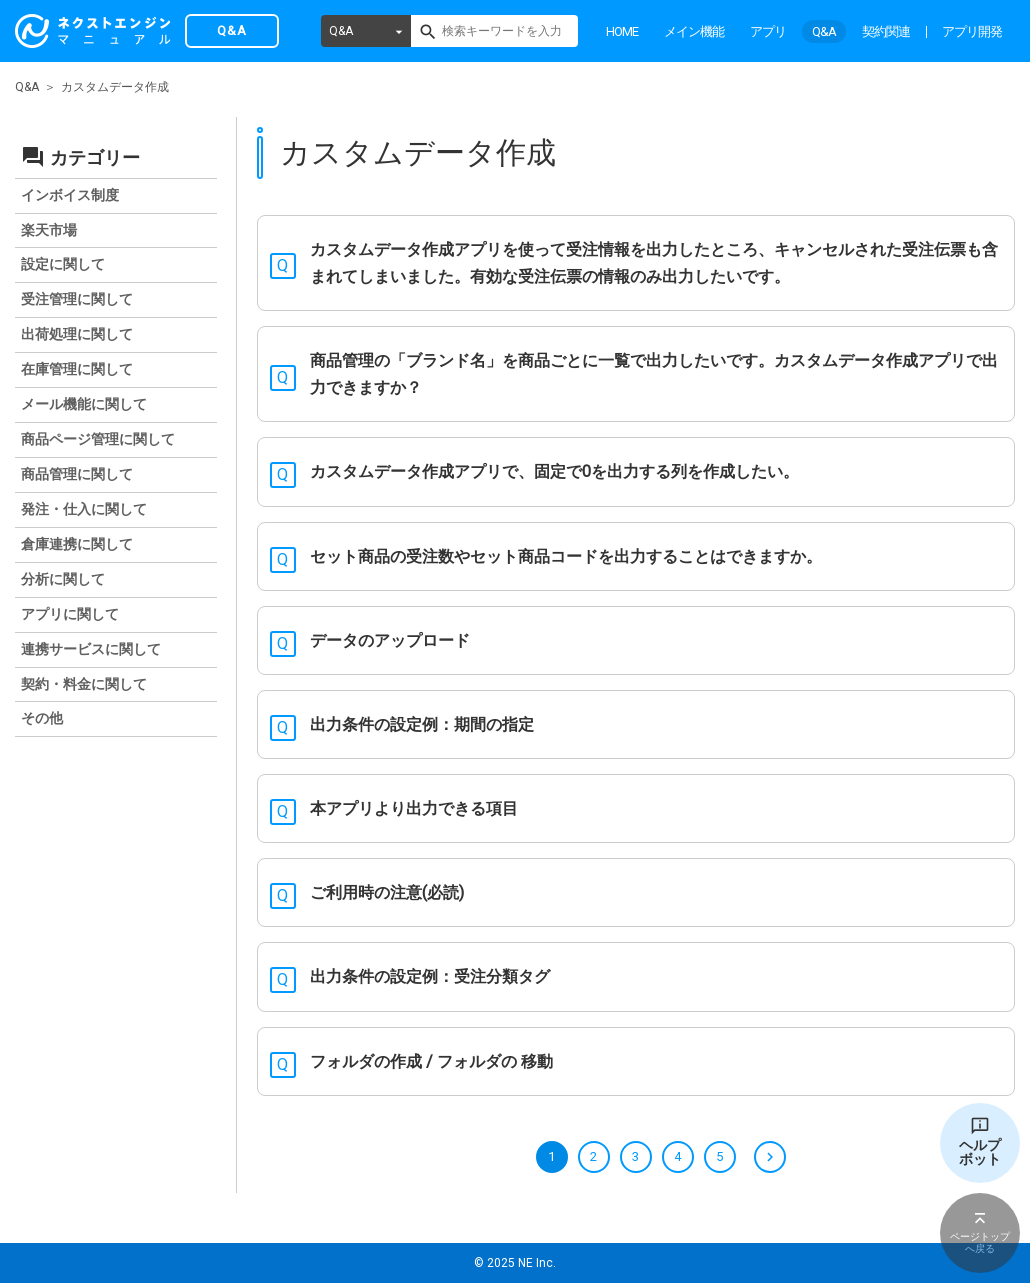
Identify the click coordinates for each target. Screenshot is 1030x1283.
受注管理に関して (77, 299)
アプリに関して (70, 614)
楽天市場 (49, 230)
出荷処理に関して (77, 334)
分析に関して (63, 579)
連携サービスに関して (91, 649)
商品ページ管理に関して (98, 439)
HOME (622, 31)
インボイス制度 (70, 195)
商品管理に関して (77, 474)
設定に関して (63, 264)
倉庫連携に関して (77, 544)
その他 (42, 718)
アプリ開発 (972, 31)
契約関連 (886, 31)
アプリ (768, 31)
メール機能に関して (84, 404)
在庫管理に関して (77, 369)
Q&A (341, 31)
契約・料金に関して (84, 684)
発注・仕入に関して (84, 509)
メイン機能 (694, 31)
